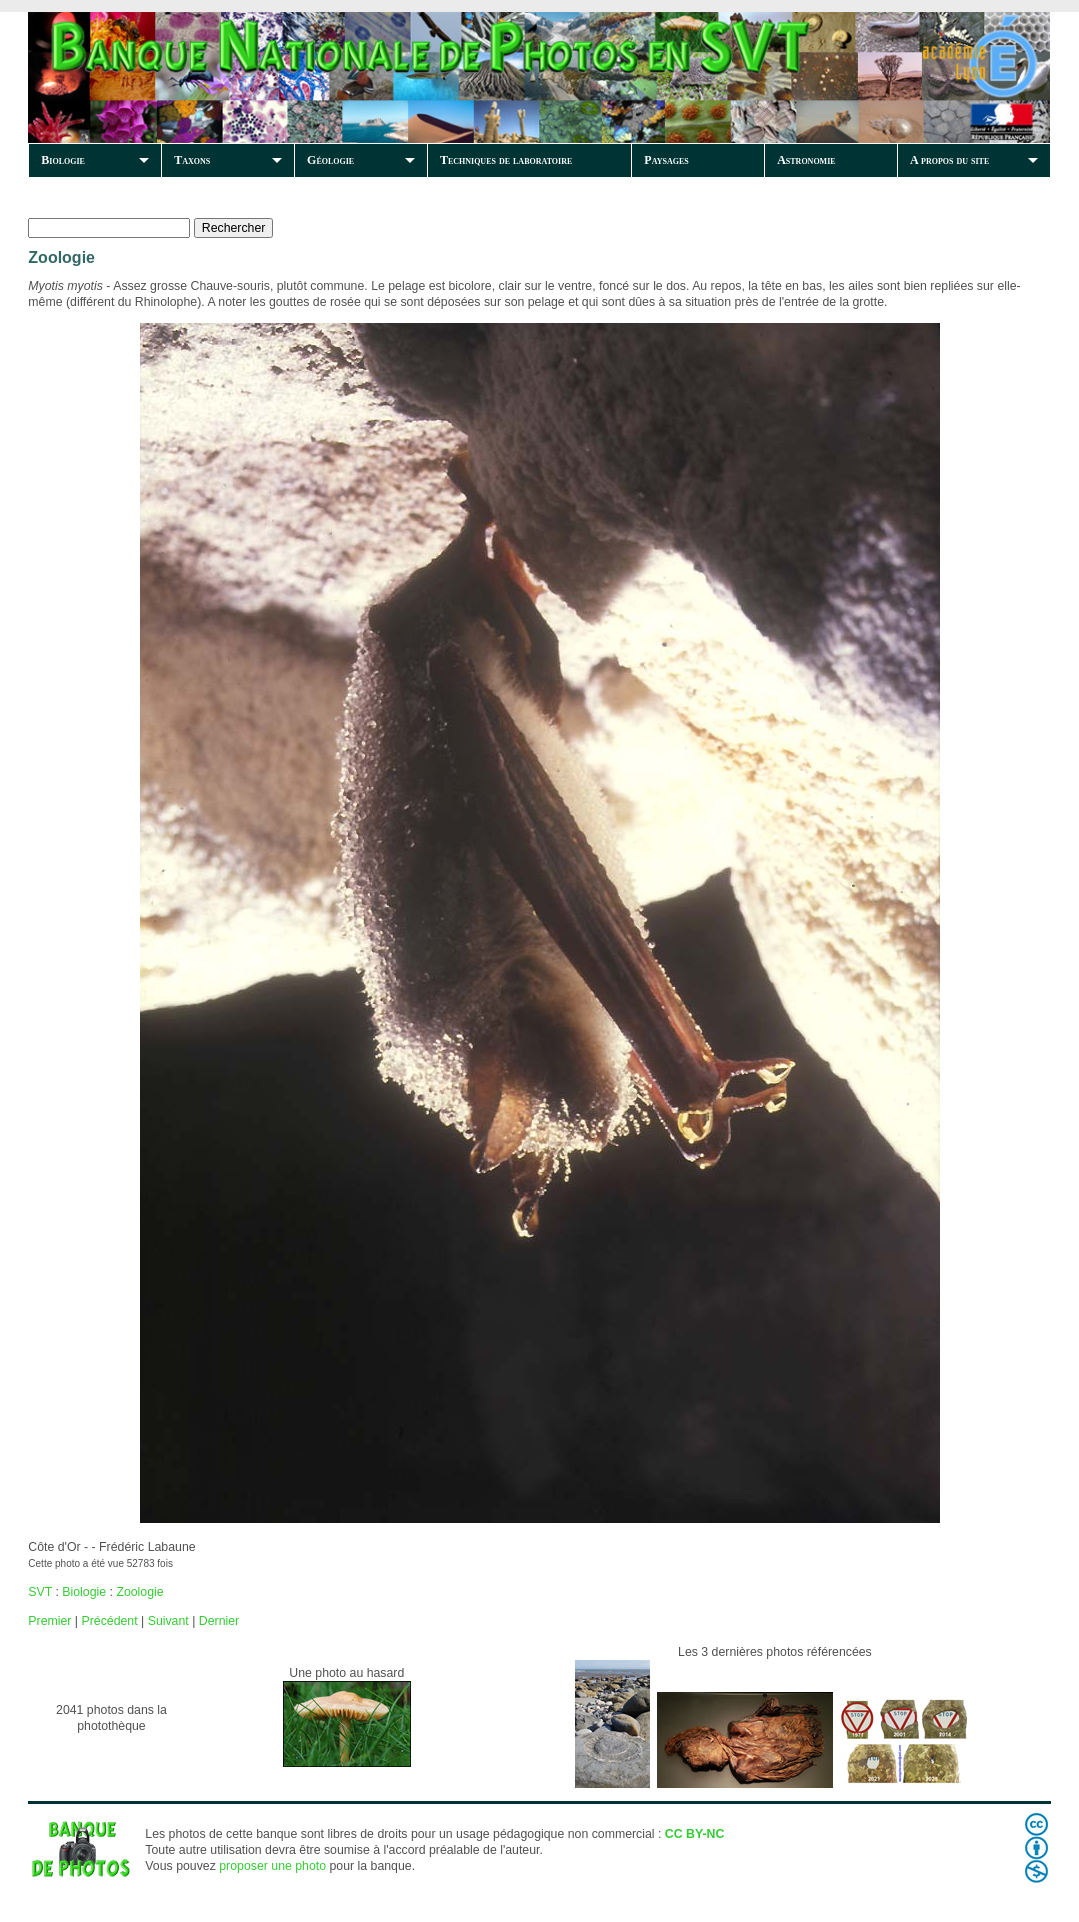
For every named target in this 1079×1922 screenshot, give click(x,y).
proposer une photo (272, 1866)
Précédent (109, 1621)
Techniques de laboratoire (506, 160)
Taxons (192, 160)
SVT (40, 1592)
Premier (49, 1621)
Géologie (330, 160)
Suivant (168, 1621)
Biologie (63, 160)
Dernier (219, 1621)
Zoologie (139, 1592)
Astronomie (806, 160)
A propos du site (949, 160)
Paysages (666, 160)
